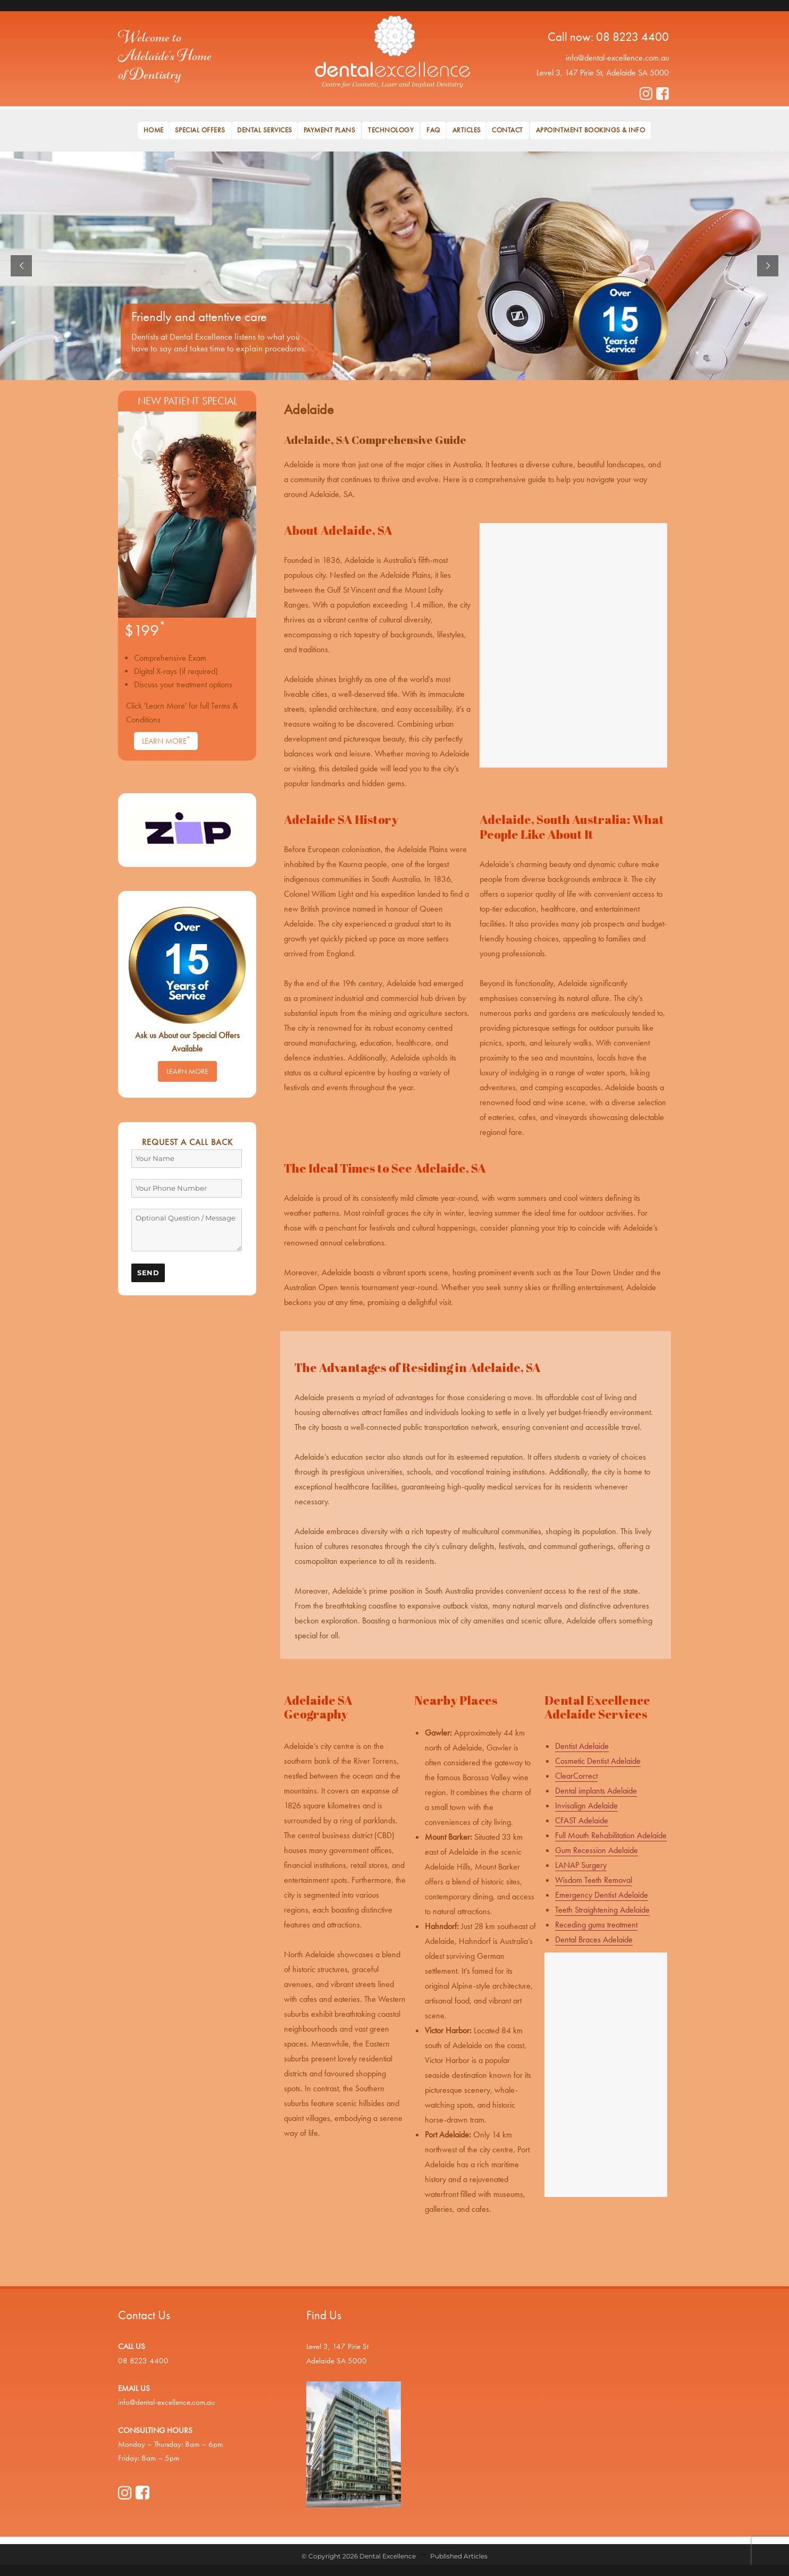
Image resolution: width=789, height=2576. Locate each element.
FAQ (433, 130)
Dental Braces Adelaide (594, 1939)
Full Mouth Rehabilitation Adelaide (611, 1835)
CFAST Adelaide (581, 1820)
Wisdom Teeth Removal (593, 1879)
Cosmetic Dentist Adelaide (598, 1760)
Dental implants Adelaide (596, 1790)
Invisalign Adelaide (586, 1805)
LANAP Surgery (581, 1865)
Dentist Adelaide (582, 1746)
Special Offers (200, 130)
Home (154, 130)
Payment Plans (330, 130)
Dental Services (264, 130)
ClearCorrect (576, 1775)
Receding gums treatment (596, 1924)
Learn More (166, 740)
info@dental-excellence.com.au (617, 57)
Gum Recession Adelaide (596, 1850)
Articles (466, 130)
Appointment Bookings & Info (590, 130)
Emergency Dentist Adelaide (601, 1894)
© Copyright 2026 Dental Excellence (358, 2556)
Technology (391, 130)
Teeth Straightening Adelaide (602, 1909)
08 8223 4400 (632, 37)
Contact (507, 130)
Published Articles (459, 2556)
